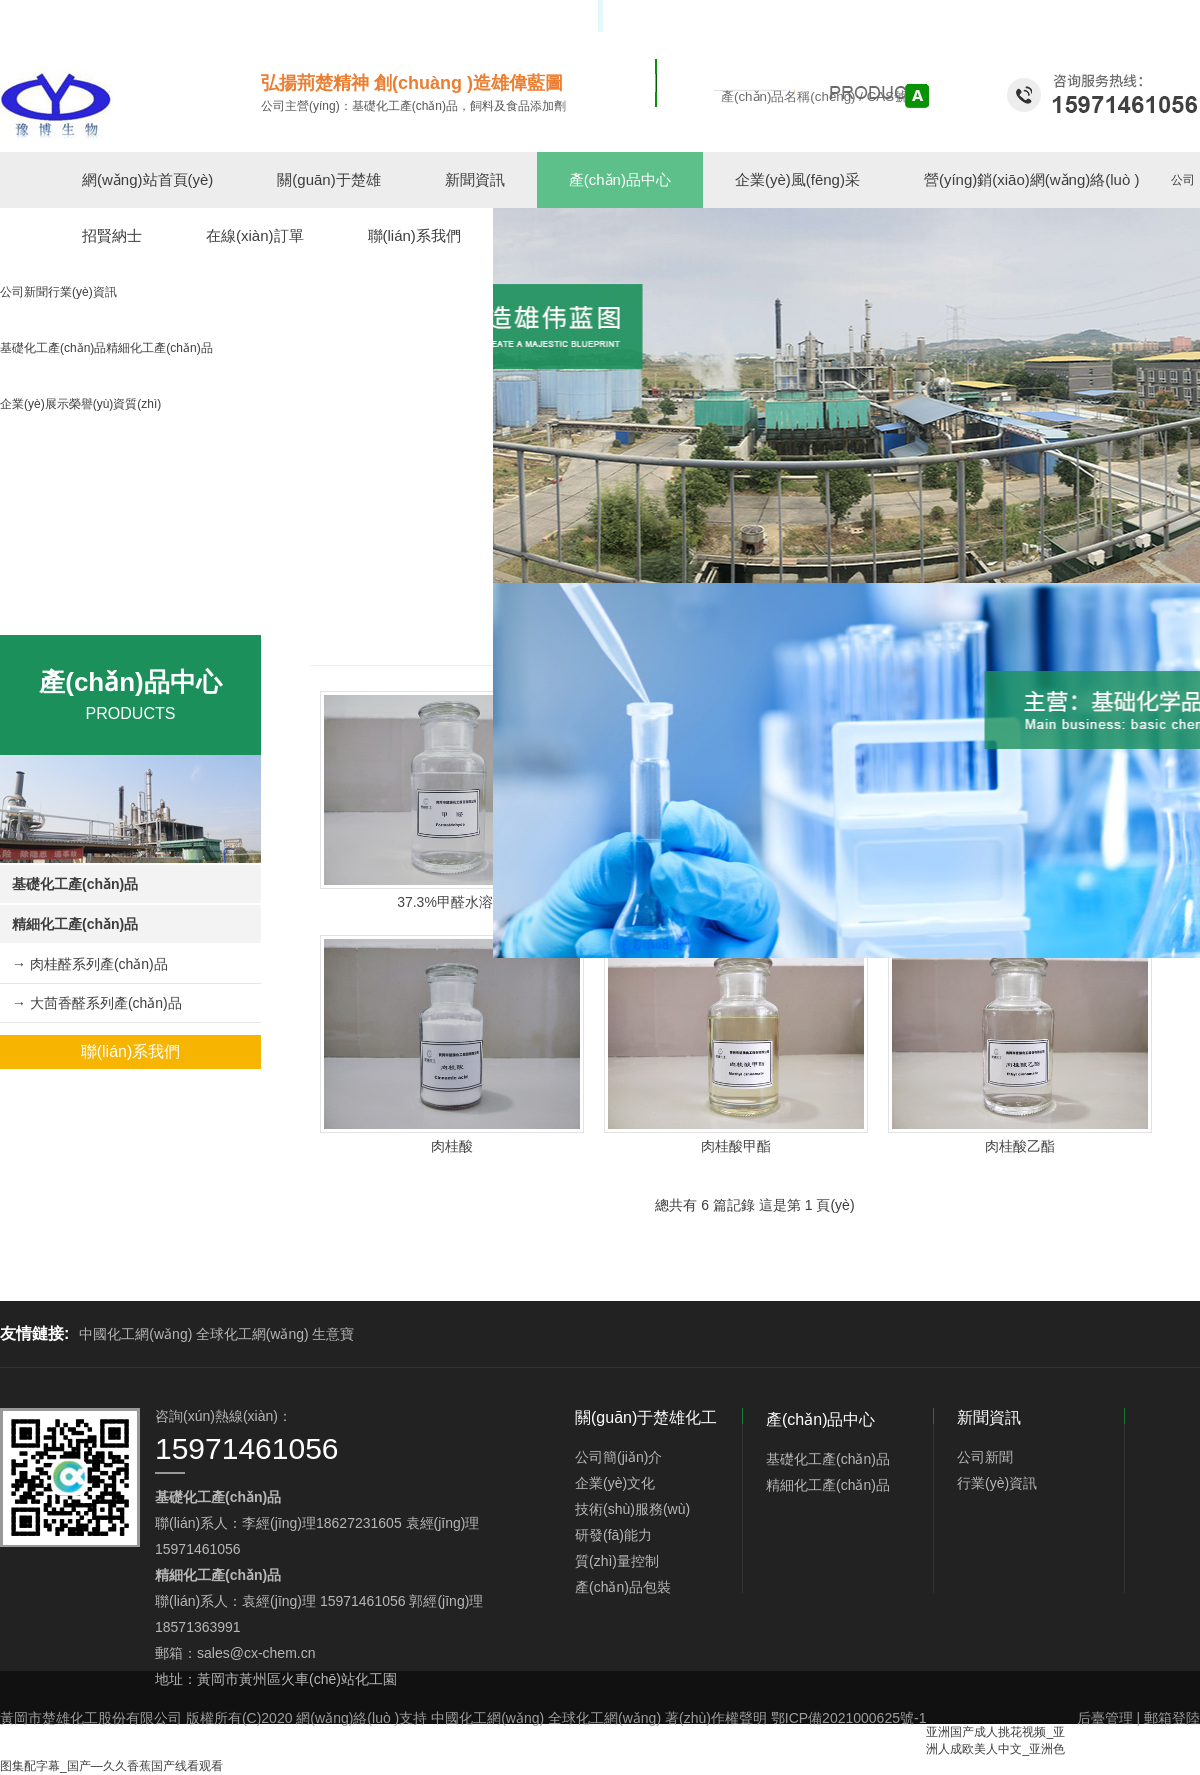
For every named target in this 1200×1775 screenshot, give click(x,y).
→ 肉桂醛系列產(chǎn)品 (90, 964)
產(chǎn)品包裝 (623, 1587)
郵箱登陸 (1172, 1718)
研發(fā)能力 (613, 1535)
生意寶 (333, 1334)
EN (1191, 16)
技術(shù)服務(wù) (632, 1509)
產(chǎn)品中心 (620, 179)
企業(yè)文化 (615, 1483)
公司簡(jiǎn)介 (618, 1457)
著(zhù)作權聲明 (716, 1718)
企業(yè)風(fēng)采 (797, 179)
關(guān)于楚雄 (328, 179)
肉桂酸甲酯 (736, 1146)
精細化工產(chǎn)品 (75, 924)
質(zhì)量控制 (617, 1561)
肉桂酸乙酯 (1020, 1146)
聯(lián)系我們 (131, 1051)
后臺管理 (1105, 1718)
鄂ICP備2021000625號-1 (849, 1718)
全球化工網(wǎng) (252, 1334)
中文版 (1156, 16)
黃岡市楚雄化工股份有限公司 (91, 1718)
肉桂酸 (452, 1146)
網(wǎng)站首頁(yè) (147, 179)
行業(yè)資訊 (997, 1483)
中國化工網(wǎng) (135, 1334)
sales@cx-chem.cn (256, 1653)
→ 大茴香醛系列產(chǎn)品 (97, 1003)
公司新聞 (985, 1457)
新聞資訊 (475, 179)
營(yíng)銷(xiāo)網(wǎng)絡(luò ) (1032, 179)
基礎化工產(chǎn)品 (75, 884)
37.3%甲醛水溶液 (452, 902)
